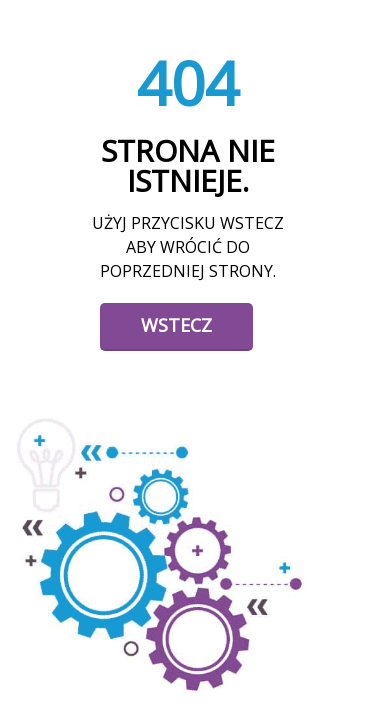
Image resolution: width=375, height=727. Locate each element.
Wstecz (176, 325)
